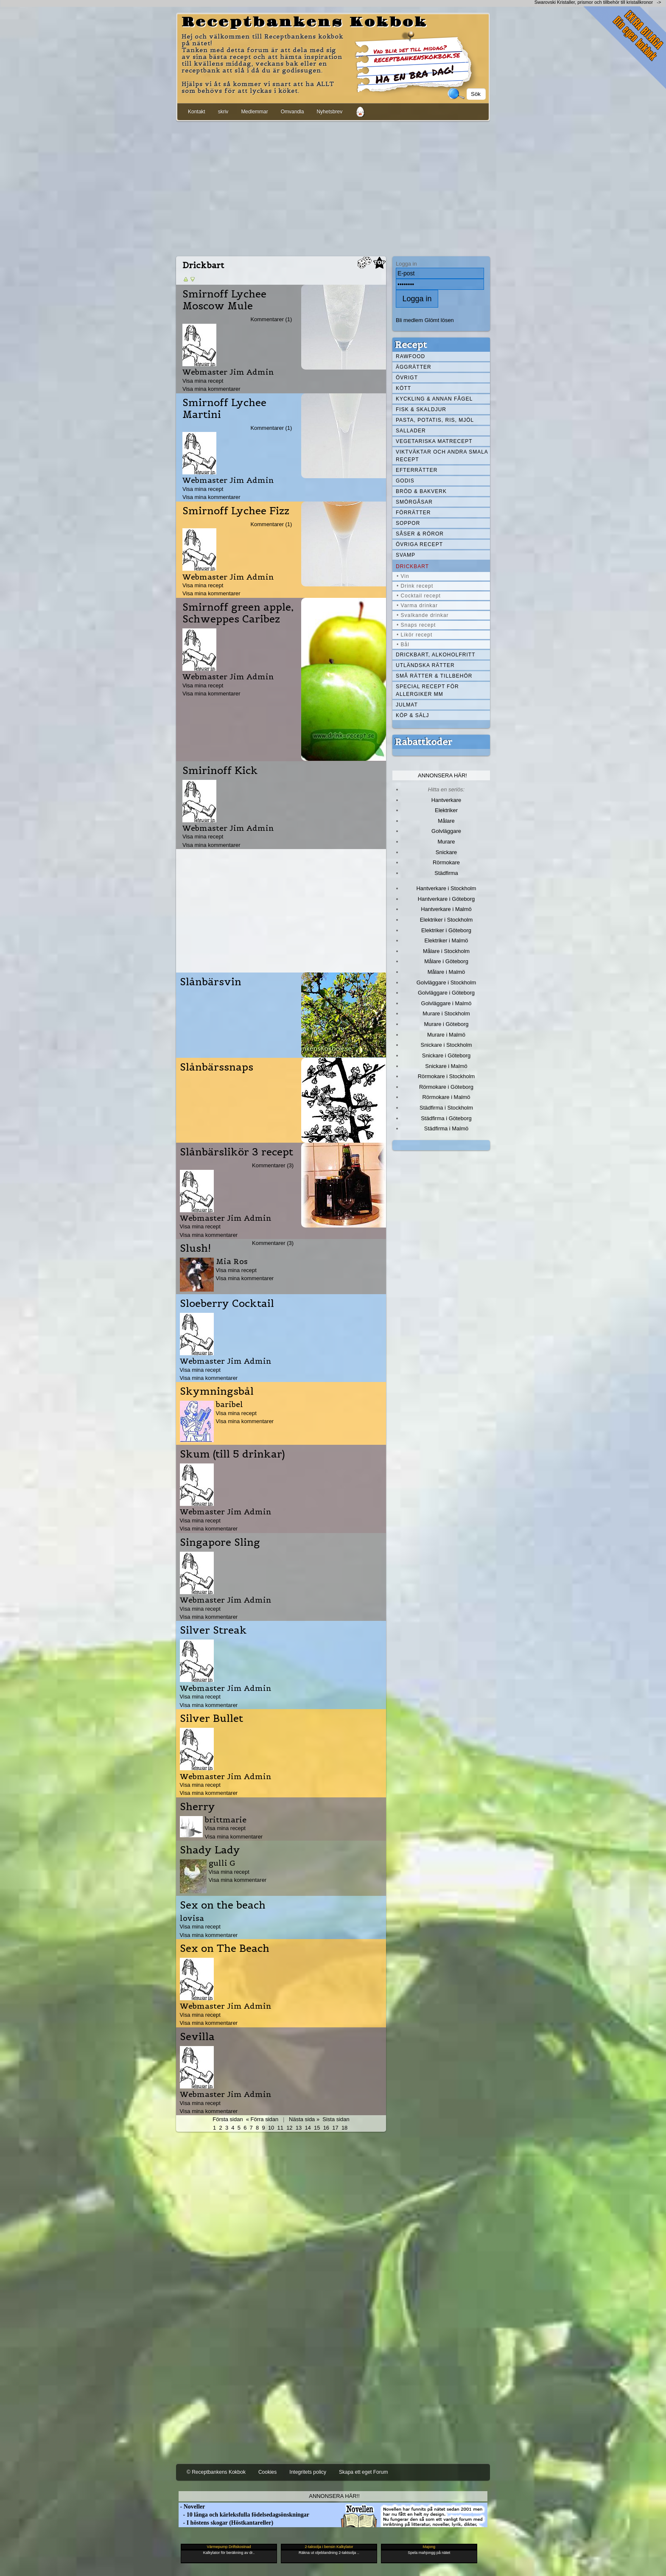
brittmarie (225, 1820)
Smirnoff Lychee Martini (224, 408)
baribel (229, 1404)
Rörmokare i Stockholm (446, 1076)
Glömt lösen (439, 320)
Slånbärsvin (210, 982)
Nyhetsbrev (329, 112)
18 (344, 2128)
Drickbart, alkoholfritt (435, 655)
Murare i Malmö (446, 1035)
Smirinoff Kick (220, 770)
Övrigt (407, 378)
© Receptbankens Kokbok (216, 2472)
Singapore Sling (220, 1542)
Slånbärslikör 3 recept (236, 1152)
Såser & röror (420, 534)
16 (326, 2128)
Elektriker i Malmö (446, 940)
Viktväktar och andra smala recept (442, 456)
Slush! (195, 1248)
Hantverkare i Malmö (446, 909)
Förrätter (413, 513)
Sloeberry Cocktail (227, 1303)
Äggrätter (413, 367)
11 (280, 2128)
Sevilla (197, 2037)
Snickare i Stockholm (446, 1045)
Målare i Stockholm (446, 951)
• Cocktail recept (419, 596)
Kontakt (196, 112)
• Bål (403, 645)
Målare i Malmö (446, 972)
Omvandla (292, 112)
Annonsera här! (442, 775)
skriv (223, 112)
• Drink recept (415, 586)
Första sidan (228, 2119)
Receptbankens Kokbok (305, 22)
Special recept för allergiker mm (427, 690)
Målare (446, 821)
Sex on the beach (223, 1905)
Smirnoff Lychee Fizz (235, 511)
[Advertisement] (333, 187)
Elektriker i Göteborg (446, 930)
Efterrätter (416, 470)
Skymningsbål (217, 1391)
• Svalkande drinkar (423, 615)
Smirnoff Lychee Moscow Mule (224, 300)
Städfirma (446, 873)
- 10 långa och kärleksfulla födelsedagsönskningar (244, 2515)
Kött (403, 388)
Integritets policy (307, 2472)
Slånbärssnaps (216, 1067)
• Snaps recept (416, 625)
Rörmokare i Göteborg (446, 1087)
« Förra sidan (262, 2119)
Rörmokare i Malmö (446, 1097)
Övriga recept (419, 544)
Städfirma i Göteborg (446, 1118)
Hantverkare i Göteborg (446, 899)
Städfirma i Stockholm (446, 1107)
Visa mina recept (202, 381)
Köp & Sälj (412, 715)
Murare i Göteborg (446, 1024)
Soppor (408, 523)
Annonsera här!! (334, 2496)
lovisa (192, 1918)
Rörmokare (446, 862)
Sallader (411, 431)
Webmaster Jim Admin (228, 372)
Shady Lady (210, 1850)
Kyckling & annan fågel (434, 399)
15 (317, 2128)
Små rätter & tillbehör (434, 676)
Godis (405, 481)
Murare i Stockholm (446, 1013)
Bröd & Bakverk (421, 491)
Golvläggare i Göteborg (446, 992)
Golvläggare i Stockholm (446, 982)
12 (289, 2128)
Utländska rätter (425, 665)
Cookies (267, 2472)
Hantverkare (446, 800)
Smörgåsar (414, 502)
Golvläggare (446, 831)
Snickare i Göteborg (446, 1055)
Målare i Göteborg (446, 961)
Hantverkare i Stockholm (446, 888)
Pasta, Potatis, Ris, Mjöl (435, 420)
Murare (446, 841)
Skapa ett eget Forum (363, 2472)
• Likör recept (414, 635)
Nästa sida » (304, 2119)
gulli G (222, 1863)
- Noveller (192, 2506)
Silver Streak (213, 1630)
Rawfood (410, 356)
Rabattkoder (423, 742)
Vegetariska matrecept (434, 441)
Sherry (197, 1807)
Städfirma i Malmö (446, 1128)
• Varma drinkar (417, 605)
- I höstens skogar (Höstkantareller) (226, 2523)
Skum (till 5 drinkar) (232, 1454)
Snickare (446, 852)
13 (299, 2128)
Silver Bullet (211, 1718)
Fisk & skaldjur (421, 409)
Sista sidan (335, 2119)
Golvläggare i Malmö (446, 1003)
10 (271, 2128)
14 (308, 2128)
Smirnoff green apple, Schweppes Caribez (238, 613)
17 (335, 2128)
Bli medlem (409, 320)
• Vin (403, 576)
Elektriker (446, 810)
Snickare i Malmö (446, 1066)
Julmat (407, 705)
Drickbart (412, 566)
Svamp (405, 555)
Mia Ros (232, 1261)
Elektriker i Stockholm (446, 920)
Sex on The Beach (224, 1948)
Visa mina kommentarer (211, 389)
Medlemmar (254, 112)
